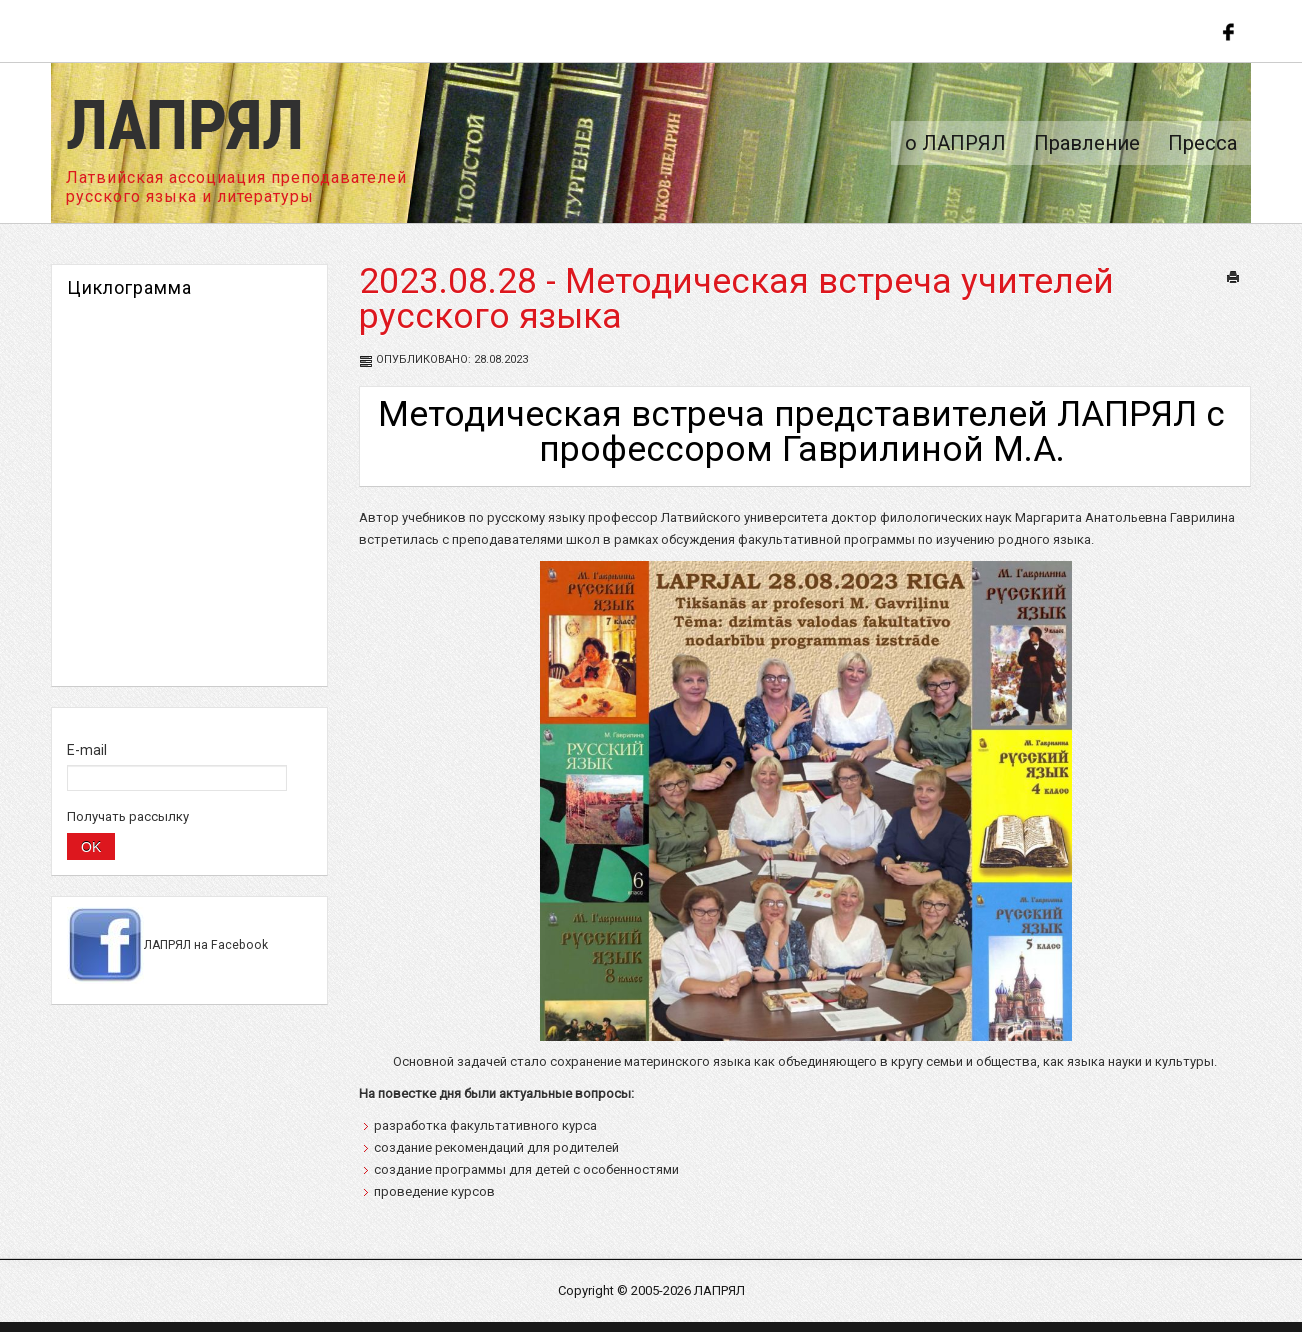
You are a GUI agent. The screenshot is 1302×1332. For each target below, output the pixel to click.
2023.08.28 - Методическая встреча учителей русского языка (736, 299)
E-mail (87, 750)
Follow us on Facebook (1226, 30)
